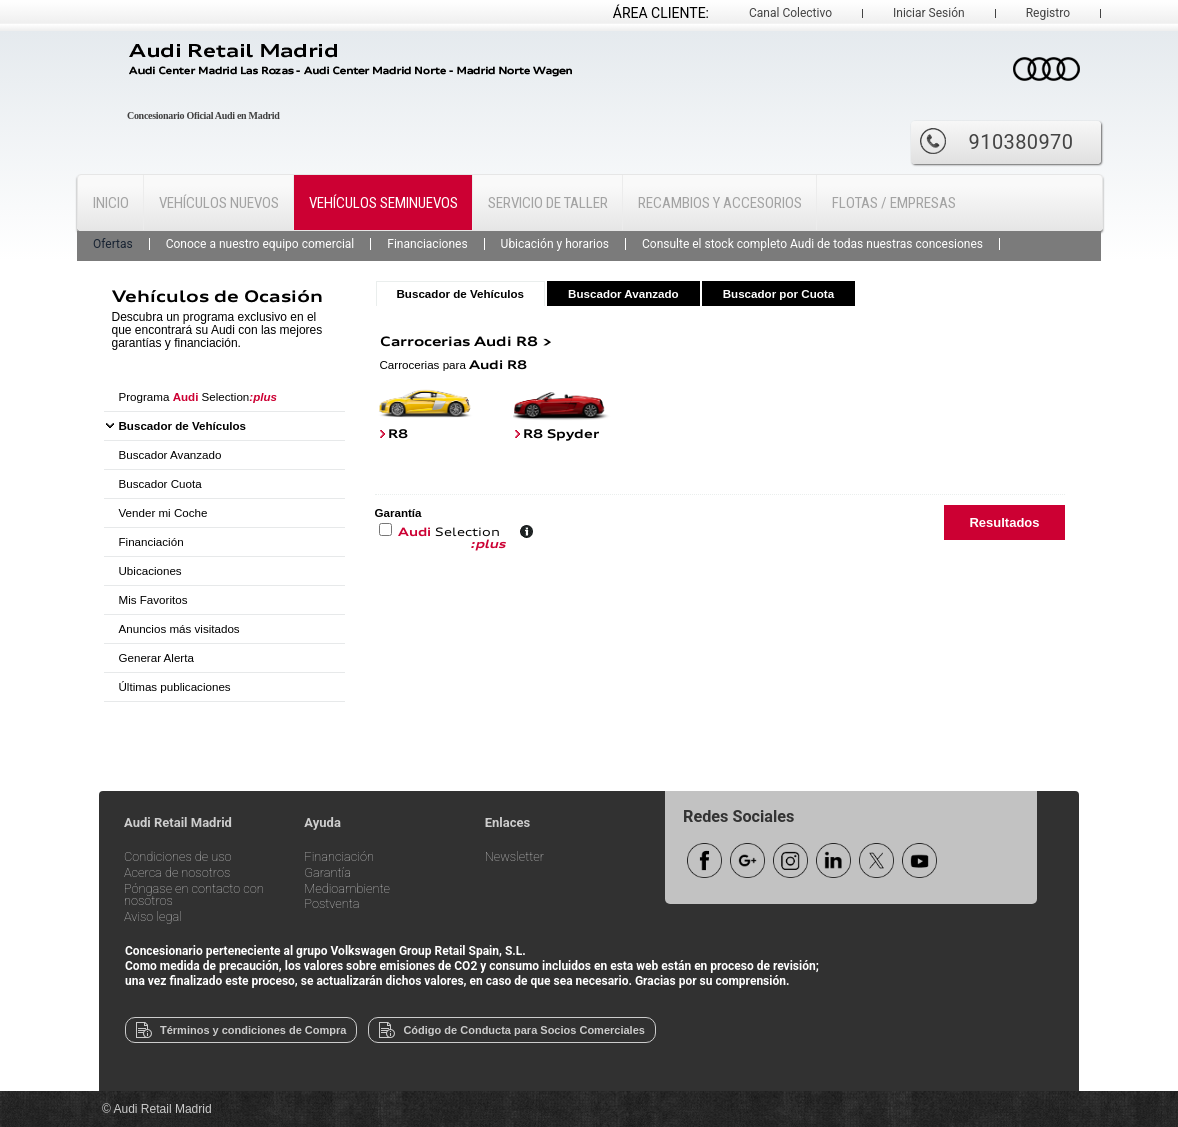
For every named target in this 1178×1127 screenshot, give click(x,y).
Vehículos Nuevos (219, 203)
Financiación (151, 541)
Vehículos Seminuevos (383, 203)
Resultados (1004, 522)
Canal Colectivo (790, 13)
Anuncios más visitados (179, 628)
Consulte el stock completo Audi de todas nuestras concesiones (812, 244)
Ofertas (113, 244)
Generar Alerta (156, 657)
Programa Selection (198, 396)
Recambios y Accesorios (720, 203)
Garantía (327, 873)
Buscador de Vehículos (183, 425)
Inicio (111, 203)
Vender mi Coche (163, 512)
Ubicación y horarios (555, 244)
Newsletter (514, 857)
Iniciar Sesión (929, 13)
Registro (1048, 13)
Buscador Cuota (160, 483)
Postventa (331, 904)
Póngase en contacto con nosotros (194, 896)
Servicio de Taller (548, 203)
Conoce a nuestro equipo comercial (260, 244)
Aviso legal (153, 917)
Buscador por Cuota (778, 293)
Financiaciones (427, 244)
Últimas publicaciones (175, 686)
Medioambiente (347, 889)
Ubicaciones (150, 570)
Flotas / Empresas (894, 203)
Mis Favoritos (153, 599)
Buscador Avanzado (170, 454)
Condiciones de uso (178, 857)
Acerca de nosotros (177, 873)
